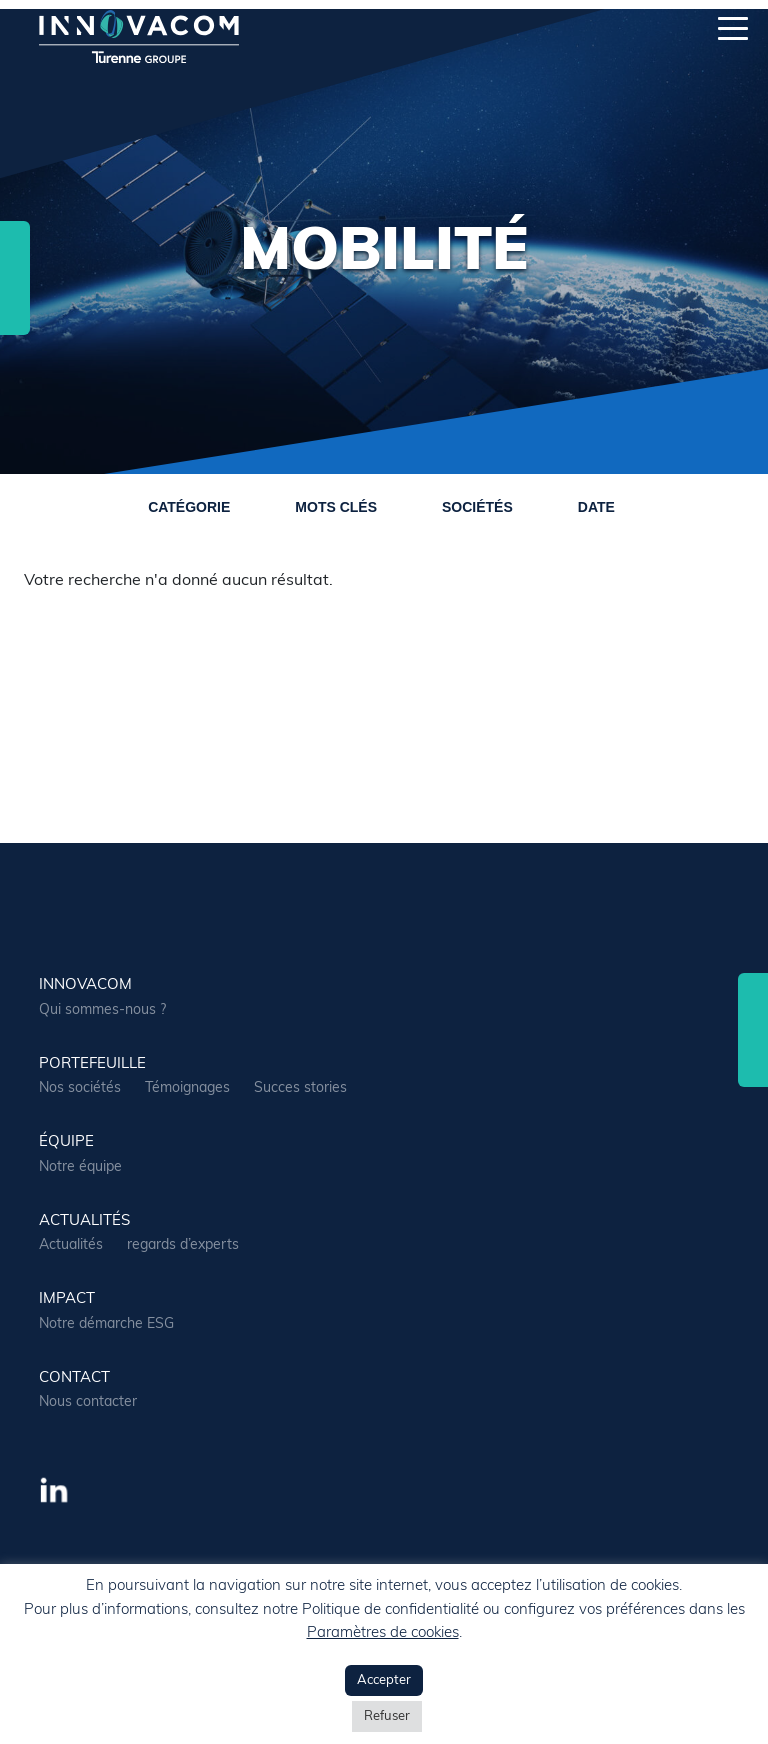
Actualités (71, 1245)
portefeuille (92, 1064)
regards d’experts (183, 1245)
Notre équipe (80, 1167)
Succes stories (300, 1088)
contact (74, 1378)
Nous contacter (88, 1402)
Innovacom (85, 985)
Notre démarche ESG (106, 1324)
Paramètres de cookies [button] (383, 1633)
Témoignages (187, 1088)
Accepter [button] (384, 1680)
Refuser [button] (387, 1716)
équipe (66, 1142)
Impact (67, 1299)
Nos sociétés (80, 1088)
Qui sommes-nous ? (102, 1010)
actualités (84, 1221)
